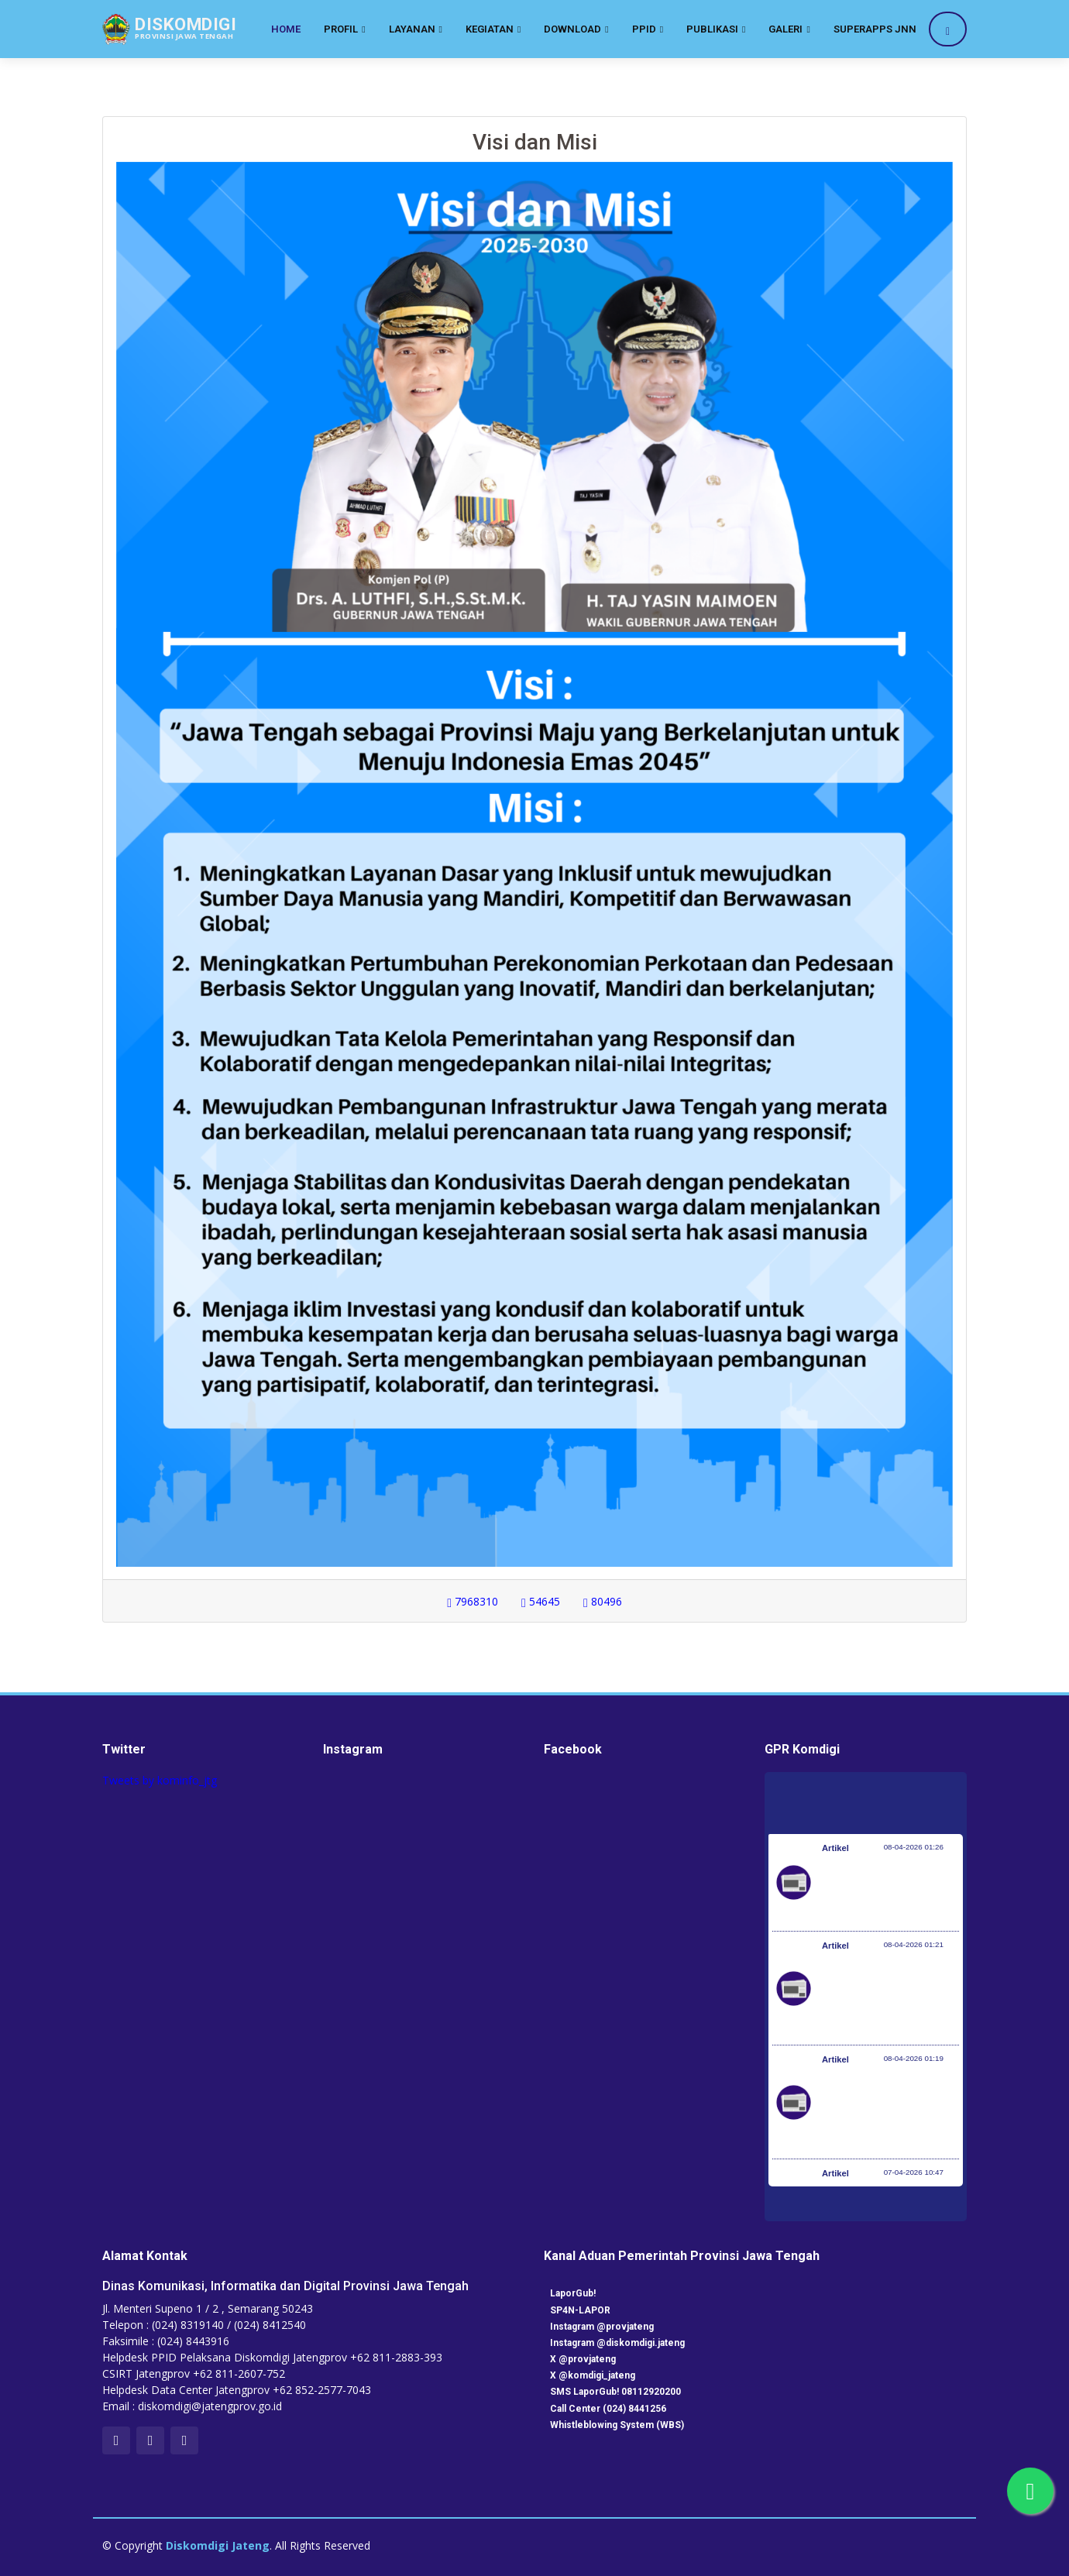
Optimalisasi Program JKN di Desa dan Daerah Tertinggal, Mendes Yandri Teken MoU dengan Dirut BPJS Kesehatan (885, 2109)
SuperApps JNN (875, 29)
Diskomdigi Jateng (218, 2545)
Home (286, 29)
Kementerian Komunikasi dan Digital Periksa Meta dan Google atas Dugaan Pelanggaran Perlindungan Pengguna (886, 1996)
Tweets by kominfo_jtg (159, 1780)
